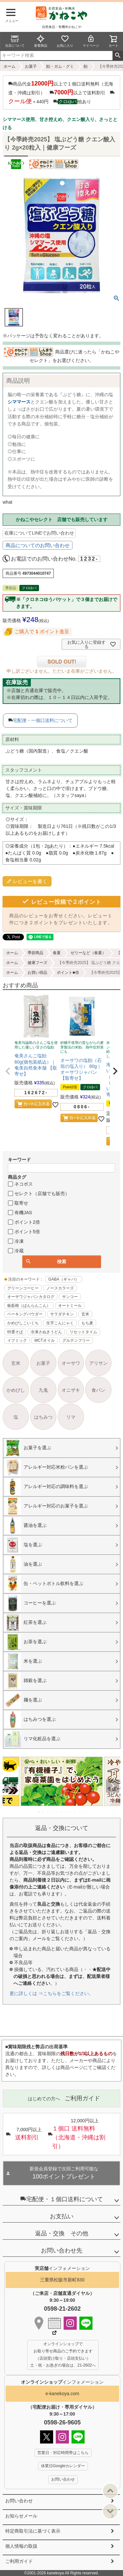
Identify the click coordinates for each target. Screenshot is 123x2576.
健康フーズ (37, 962)
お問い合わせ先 (61, 2250)
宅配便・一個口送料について (42, 720)
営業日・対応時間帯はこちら (63, 2452)
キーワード (19, 1159)
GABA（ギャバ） (63, 1279)
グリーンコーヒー (23, 1288)
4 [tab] (52, 1812)
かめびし (16, 1390)
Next (112, 1786)
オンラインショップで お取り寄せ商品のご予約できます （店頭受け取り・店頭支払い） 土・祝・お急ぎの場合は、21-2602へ (63, 2355)
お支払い (61, 2216)
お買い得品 (37, 972)
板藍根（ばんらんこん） (29, 1305)
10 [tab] (80, 1812)
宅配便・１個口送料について (61, 2199)
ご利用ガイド (19, 2561)
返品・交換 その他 (61, 2233)
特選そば (15, 1332)
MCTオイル (44, 1340)
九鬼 (43, 1390)
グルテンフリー (76, 1340)
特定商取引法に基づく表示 (32, 2531)
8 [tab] (71, 1812)
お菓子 (31, 66)
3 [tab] (48, 1812)
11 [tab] (85, 1812)
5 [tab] (57, 1812)
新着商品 (40, 41)
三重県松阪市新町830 (62, 2279)
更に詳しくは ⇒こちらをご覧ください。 (51, 1993)
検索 (118, 55)
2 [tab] (43, 1812)
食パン (98, 1390)
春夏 (57, 953)
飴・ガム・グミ (60, 66)
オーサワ (71, 1363)
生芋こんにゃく (60, 1323)
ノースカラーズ (60, 1288)
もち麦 (87, 1323)
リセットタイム (83, 1332)
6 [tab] (62, 1812)
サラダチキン (62, 1314)
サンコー (70, 1296)
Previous (10, 1786)
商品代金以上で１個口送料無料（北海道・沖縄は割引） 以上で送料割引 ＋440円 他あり (61, 92)
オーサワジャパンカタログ (30, 1296)
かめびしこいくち (23, 1323)
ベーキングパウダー (25, 1314)
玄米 (85, 1314)
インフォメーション (62, 2382)
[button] (8, 1071)
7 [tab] (66, 1812)
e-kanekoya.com (62, 2393)
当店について (15, 41)
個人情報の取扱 (21, 2546)
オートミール (70, 1305)
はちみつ (43, 1417)
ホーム (9, 66)
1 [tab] (39, 1812)
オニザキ (71, 1390)
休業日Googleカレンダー (63, 2466)
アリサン (98, 1363)
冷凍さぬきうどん (46, 1332)
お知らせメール (21, 2515)
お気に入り (65, 41)
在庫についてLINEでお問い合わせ (39, 533)
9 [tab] (75, 1812)
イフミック (17, 1340)
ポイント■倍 (68, 972)
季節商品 (35, 953)
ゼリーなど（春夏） (88, 953)
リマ (70, 1417)
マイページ (91, 41)
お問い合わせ (19, 2500)
